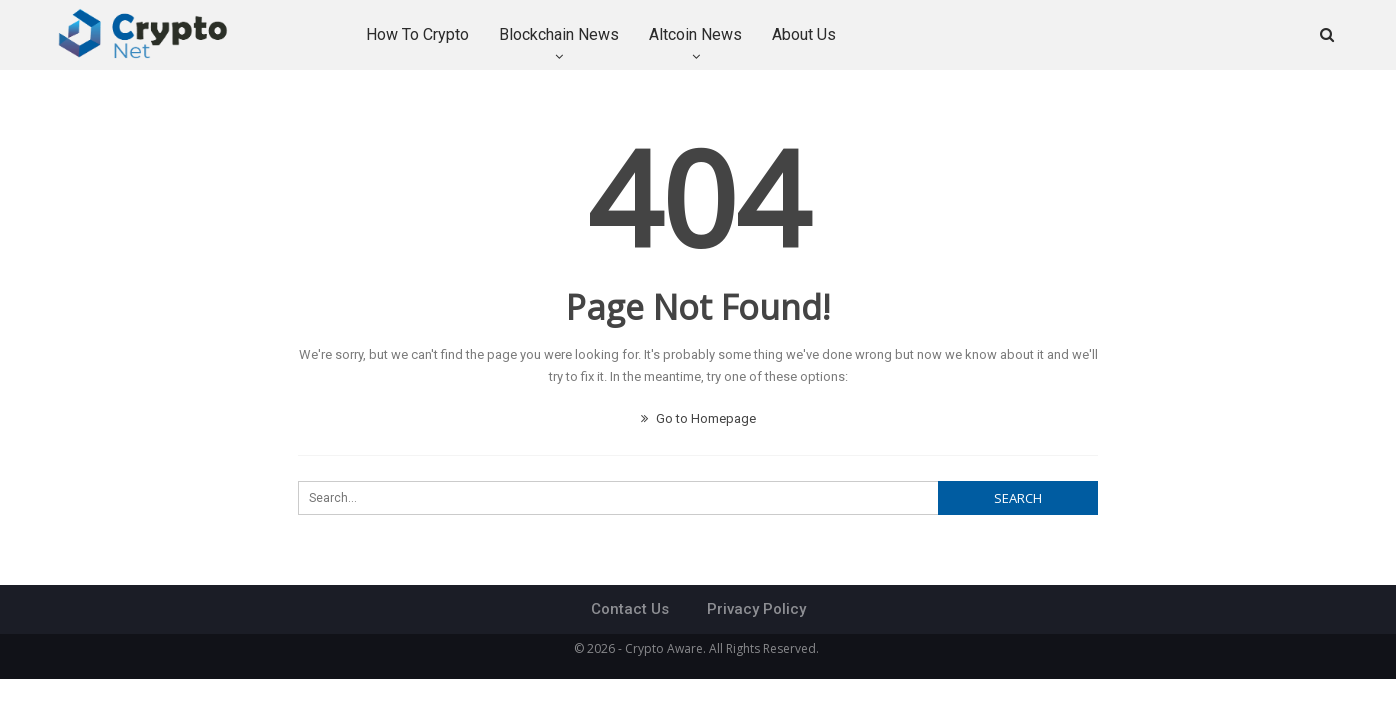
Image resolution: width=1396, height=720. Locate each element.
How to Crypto (417, 34)
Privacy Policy (756, 609)
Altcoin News (695, 34)
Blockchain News (559, 34)
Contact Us (630, 609)
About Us (804, 34)
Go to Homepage (698, 418)
